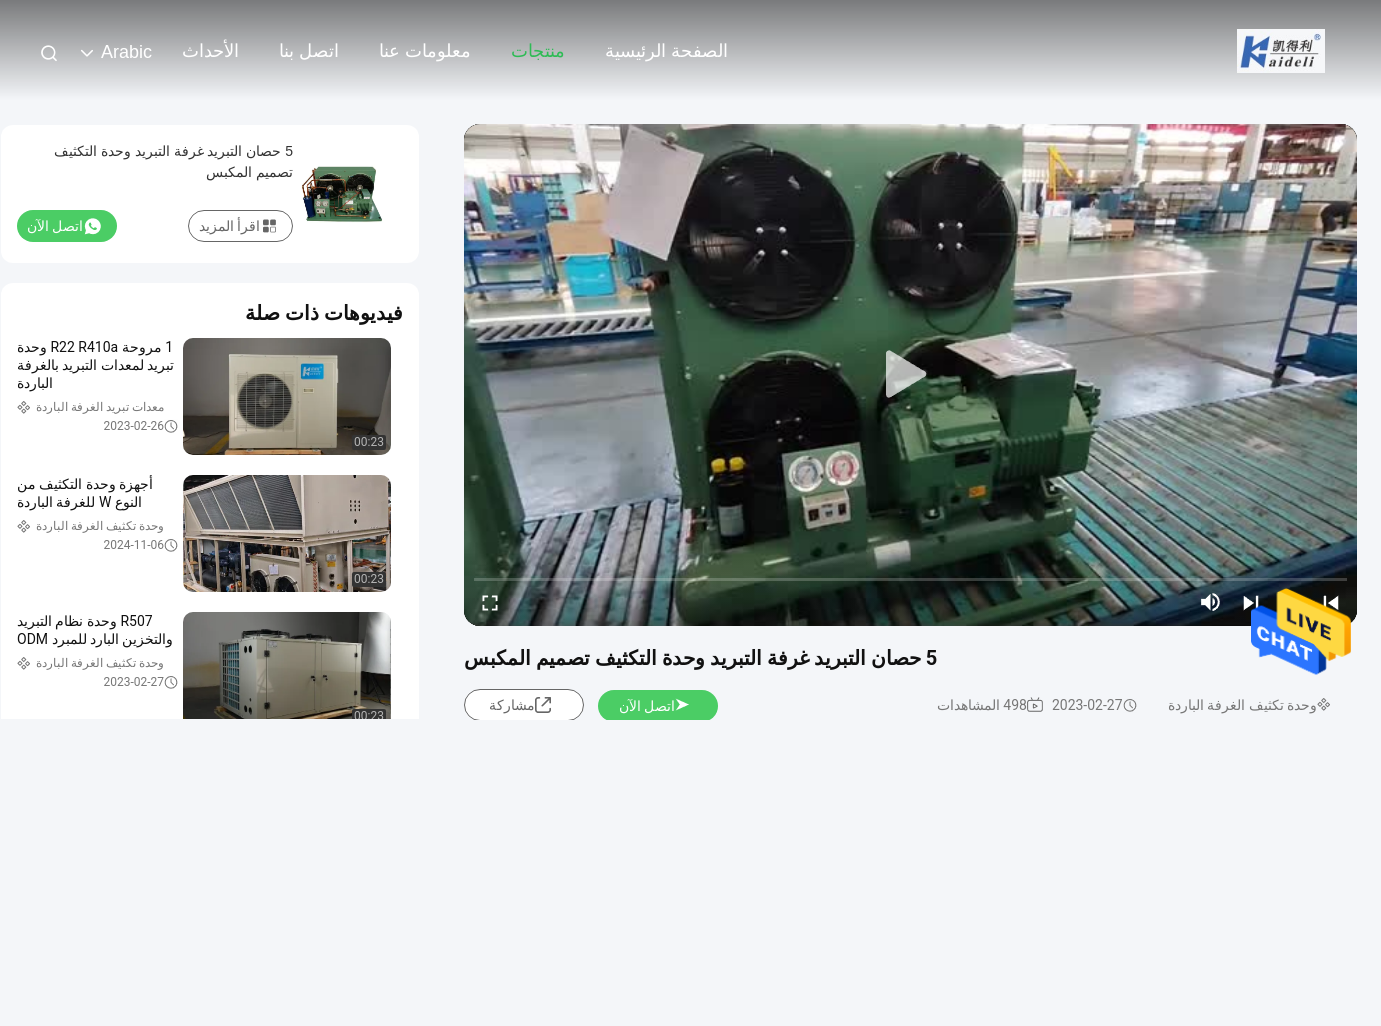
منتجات (538, 51)
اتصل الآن (655, 706)
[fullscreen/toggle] (490, 602)
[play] (911, 375)
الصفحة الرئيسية (666, 51)
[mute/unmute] (1211, 602)
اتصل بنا (309, 51)
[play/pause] (1291, 602)
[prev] (1331, 602)
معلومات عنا (425, 51)
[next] (1251, 602)
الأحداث (210, 51)
